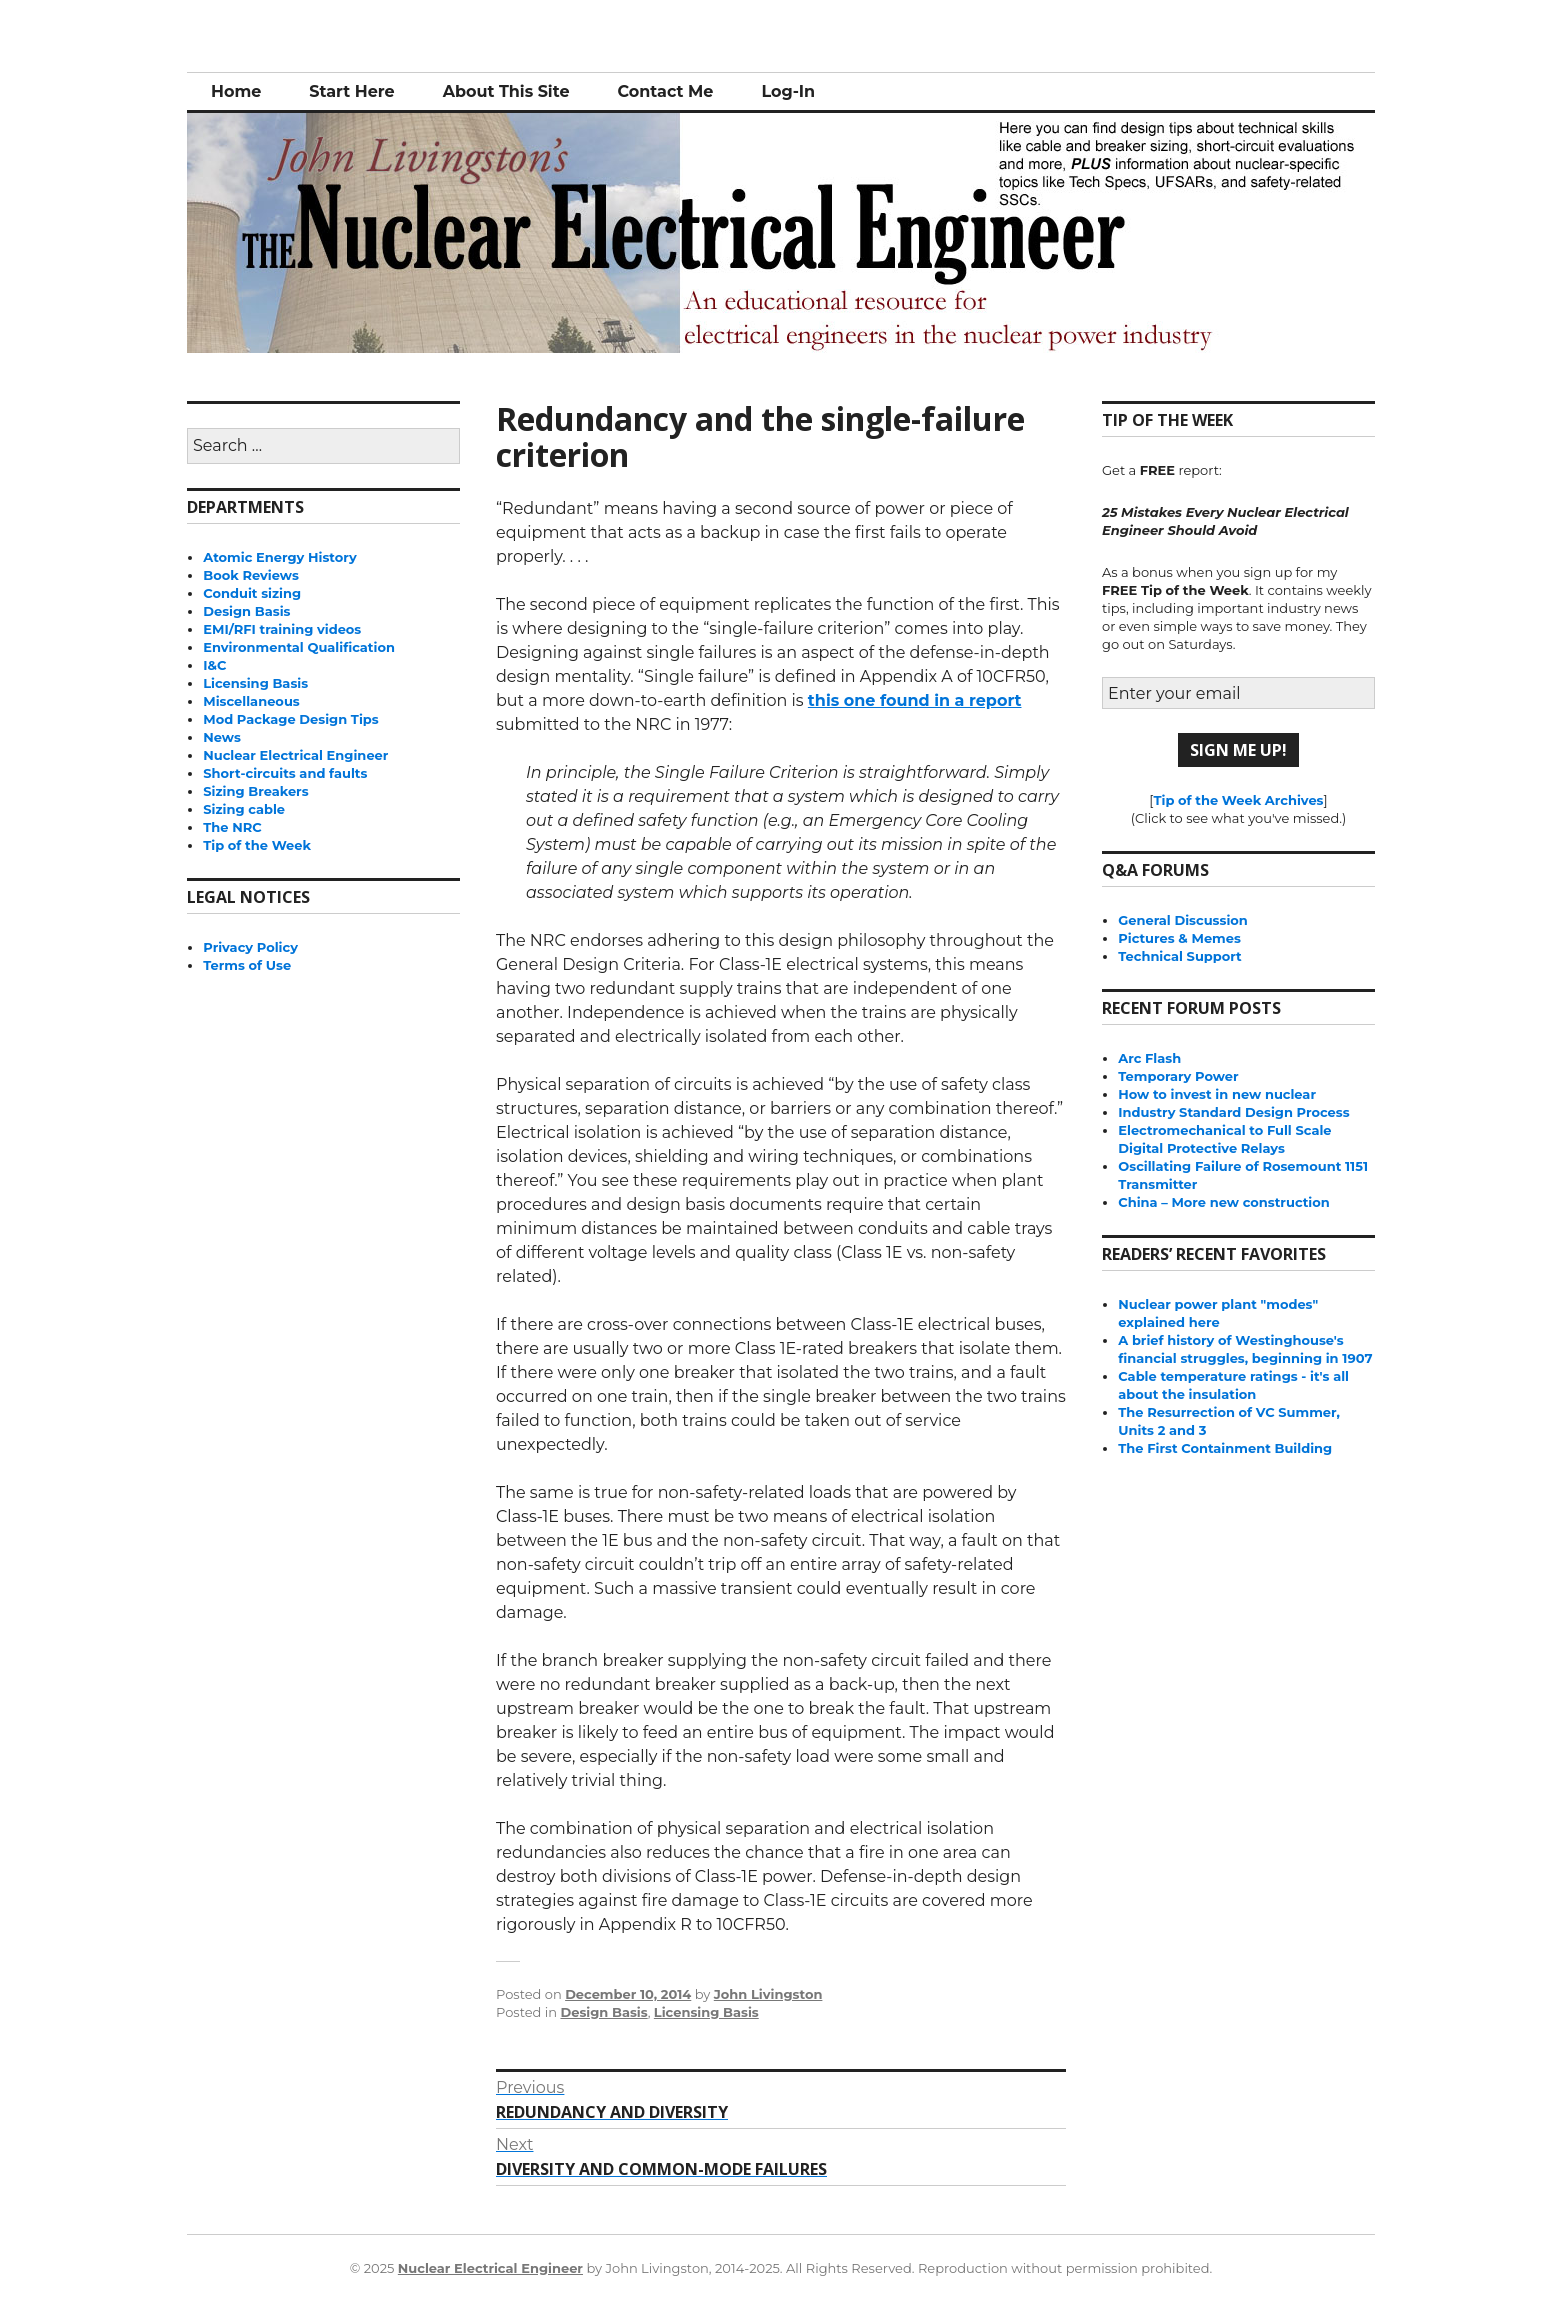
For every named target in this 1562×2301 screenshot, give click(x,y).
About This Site (506, 91)
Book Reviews (251, 575)
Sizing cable (244, 809)
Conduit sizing (252, 593)
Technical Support (1179, 956)
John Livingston (768, 1994)
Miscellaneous (251, 701)
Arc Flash (1149, 1058)
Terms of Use (247, 965)
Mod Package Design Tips (290, 719)
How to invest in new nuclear (1217, 1094)
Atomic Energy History (279, 557)
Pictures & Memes (1179, 938)
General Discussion (1183, 920)
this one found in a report (915, 700)
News (222, 737)
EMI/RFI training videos (282, 629)
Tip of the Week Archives (1238, 800)
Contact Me (665, 91)
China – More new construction (1223, 1202)
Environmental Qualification (299, 647)
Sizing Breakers (255, 791)
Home (236, 91)
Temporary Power (1178, 1076)
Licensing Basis (706, 2012)
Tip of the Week (257, 845)
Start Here (351, 91)
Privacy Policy (250, 947)
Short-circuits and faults (285, 773)
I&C (214, 665)
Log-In (788, 91)
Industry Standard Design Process (1233, 1112)
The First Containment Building (1225, 1448)
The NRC (232, 827)
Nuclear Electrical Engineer (295, 755)
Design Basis (603, 2012)
